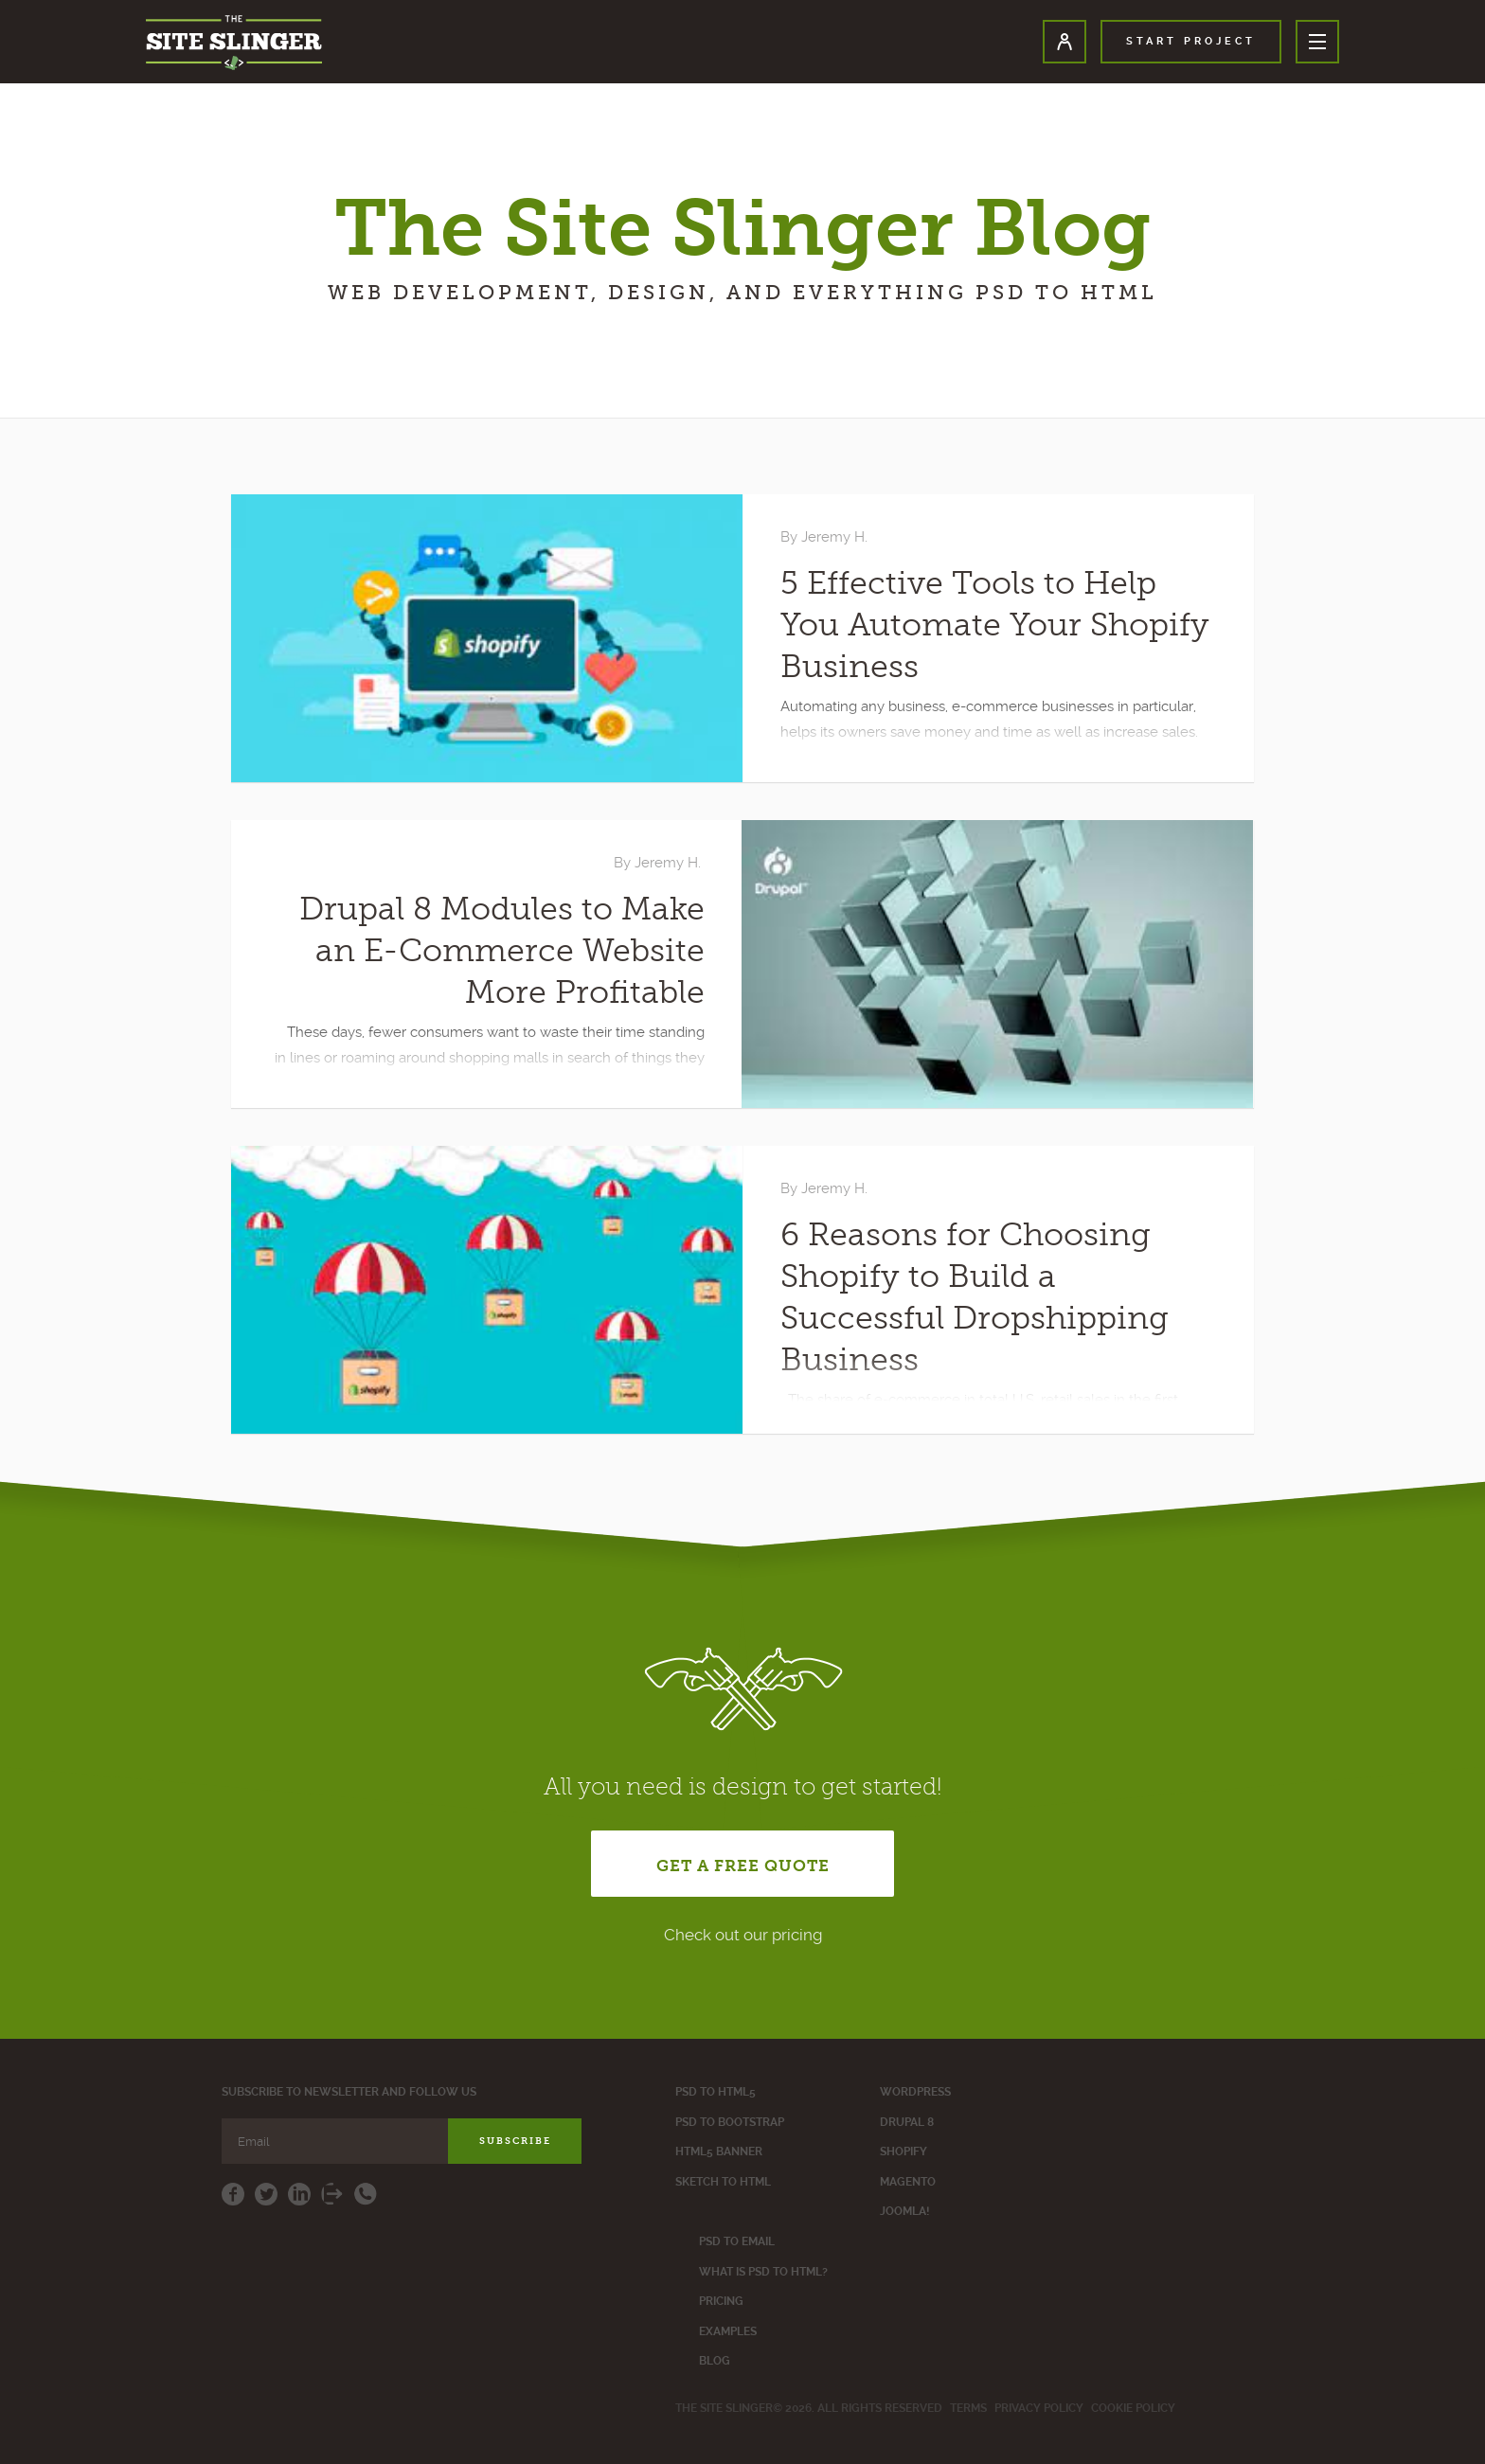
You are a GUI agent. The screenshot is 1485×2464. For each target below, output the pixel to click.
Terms (968, 2408)
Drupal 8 (907, 2122)
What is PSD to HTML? (763, 2271)
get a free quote (743, 1865)
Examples (728, 2331)
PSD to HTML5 (715, 2091)
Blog (714, 2360)
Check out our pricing (743, 1934)
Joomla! (904, 2211)
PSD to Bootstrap (729, 2122)
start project (1191, 41)
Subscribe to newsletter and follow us (349, 2091)
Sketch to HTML (723, 2181)
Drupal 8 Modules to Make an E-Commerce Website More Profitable (502, 950)
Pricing (721, 2301)
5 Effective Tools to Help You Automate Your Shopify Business (994, 625)
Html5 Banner (718, 2151)
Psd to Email (737, 2241)
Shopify (903, 2151)
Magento (908, 2181)
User (1064, 41)
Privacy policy (1038, 2408)
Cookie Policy (1133, 2408)
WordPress (915, 2091)
